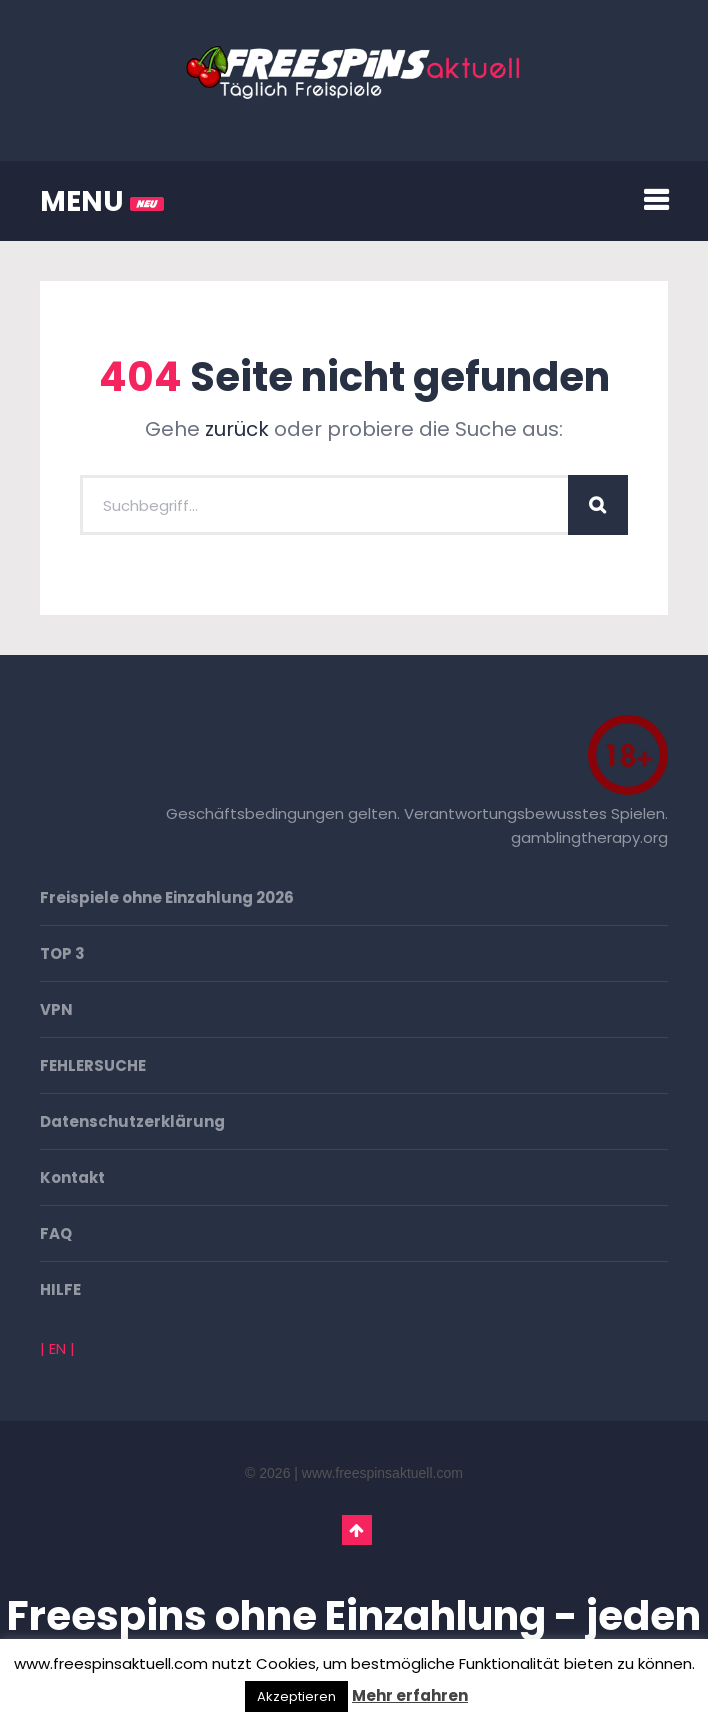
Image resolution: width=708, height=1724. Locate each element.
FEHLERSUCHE (93, 1065)
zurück (237, 429)
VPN (56, 1009)
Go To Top (357, 1530)
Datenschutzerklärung (132, 1121)
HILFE (60, 1289)
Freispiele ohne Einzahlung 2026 (167, 897)
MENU (102, 201)
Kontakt (72, 1177)
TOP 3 (62, 953)
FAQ (56, 1233)
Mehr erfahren (410, 1695)
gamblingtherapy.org (589, 837)
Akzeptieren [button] (296, 1696)
